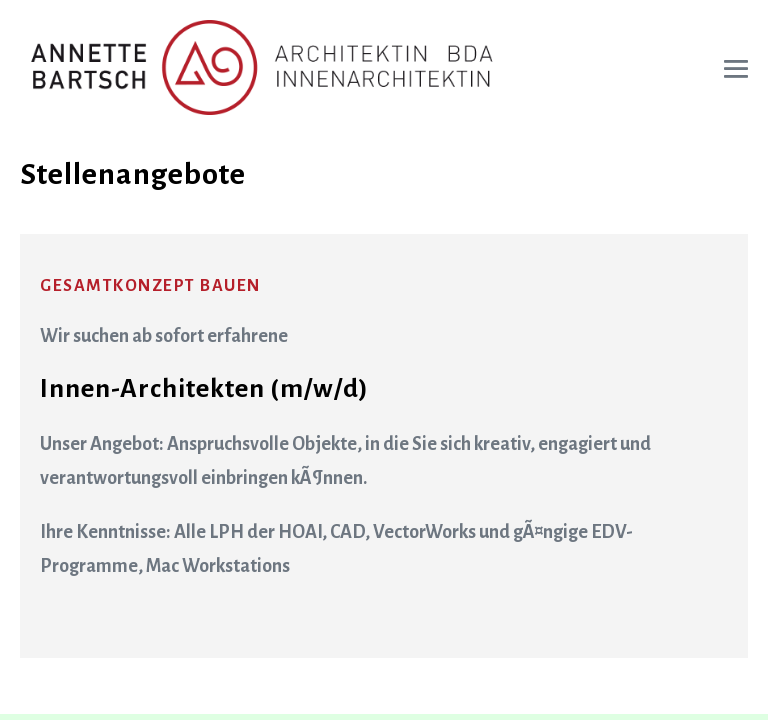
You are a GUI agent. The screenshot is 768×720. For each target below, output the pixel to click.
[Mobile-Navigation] (736, 69)
